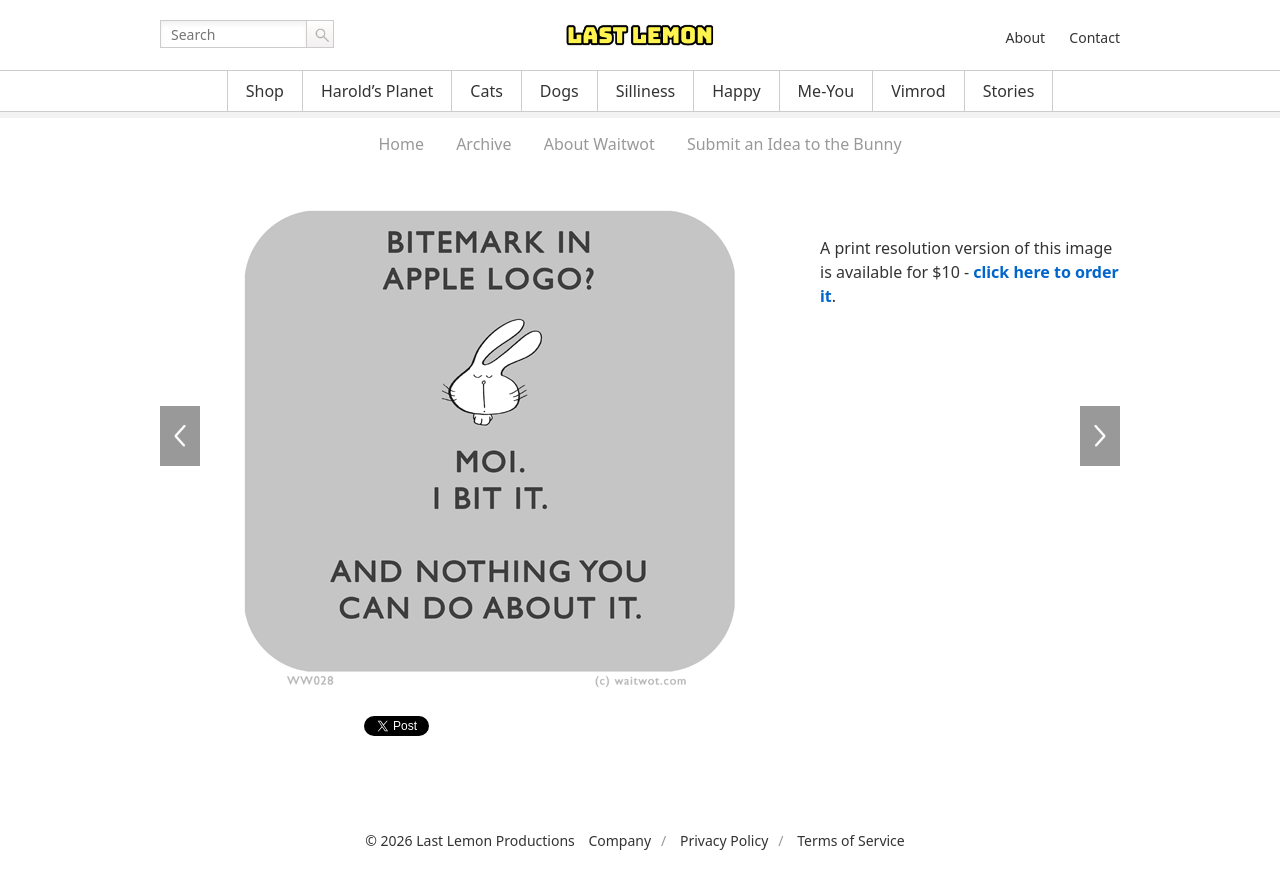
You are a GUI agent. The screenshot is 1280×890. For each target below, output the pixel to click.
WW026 (180, 436)
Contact (1094, 37)
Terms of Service (851, 840)
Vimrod (918, 91)
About (1025, 37)
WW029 (1100, 436)
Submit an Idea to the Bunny (794, 144)
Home (401, 144)
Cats (486, 91)
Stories (1009, 91)
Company (619, 840)
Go (320, 34)
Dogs (559, 91)
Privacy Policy (724, 840)
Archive (483, 144)
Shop (265, 91)
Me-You (826, 91)
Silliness (646, 91)
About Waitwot (599, 144)
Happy (736, 91)
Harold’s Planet (377, 91)
